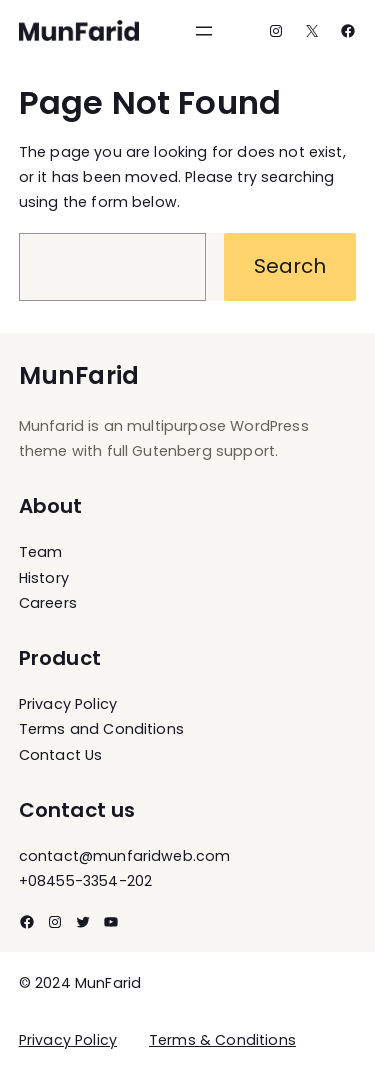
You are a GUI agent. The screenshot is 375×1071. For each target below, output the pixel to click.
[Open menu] (204, 31)
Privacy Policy (68, 1040)
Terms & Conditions (222, 1040)
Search (290, 266)
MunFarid (79, 375)
